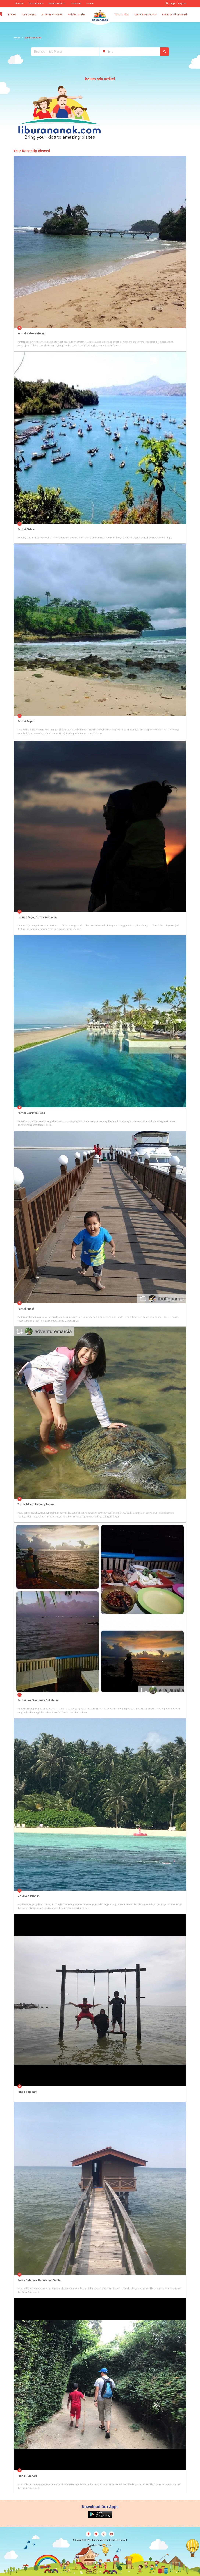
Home (17, 37)
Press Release (36, 3)
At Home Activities (51, 14)
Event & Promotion (145, 14)
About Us (19, 3)
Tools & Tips (122, 14)
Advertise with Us (57, 3)
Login (171, 3)
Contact (90, 3)
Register (182, 3)
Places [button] (12, 14)
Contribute (76, 3)
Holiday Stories (76, 14)
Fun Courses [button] (29, 14)
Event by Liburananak (175, 14)
